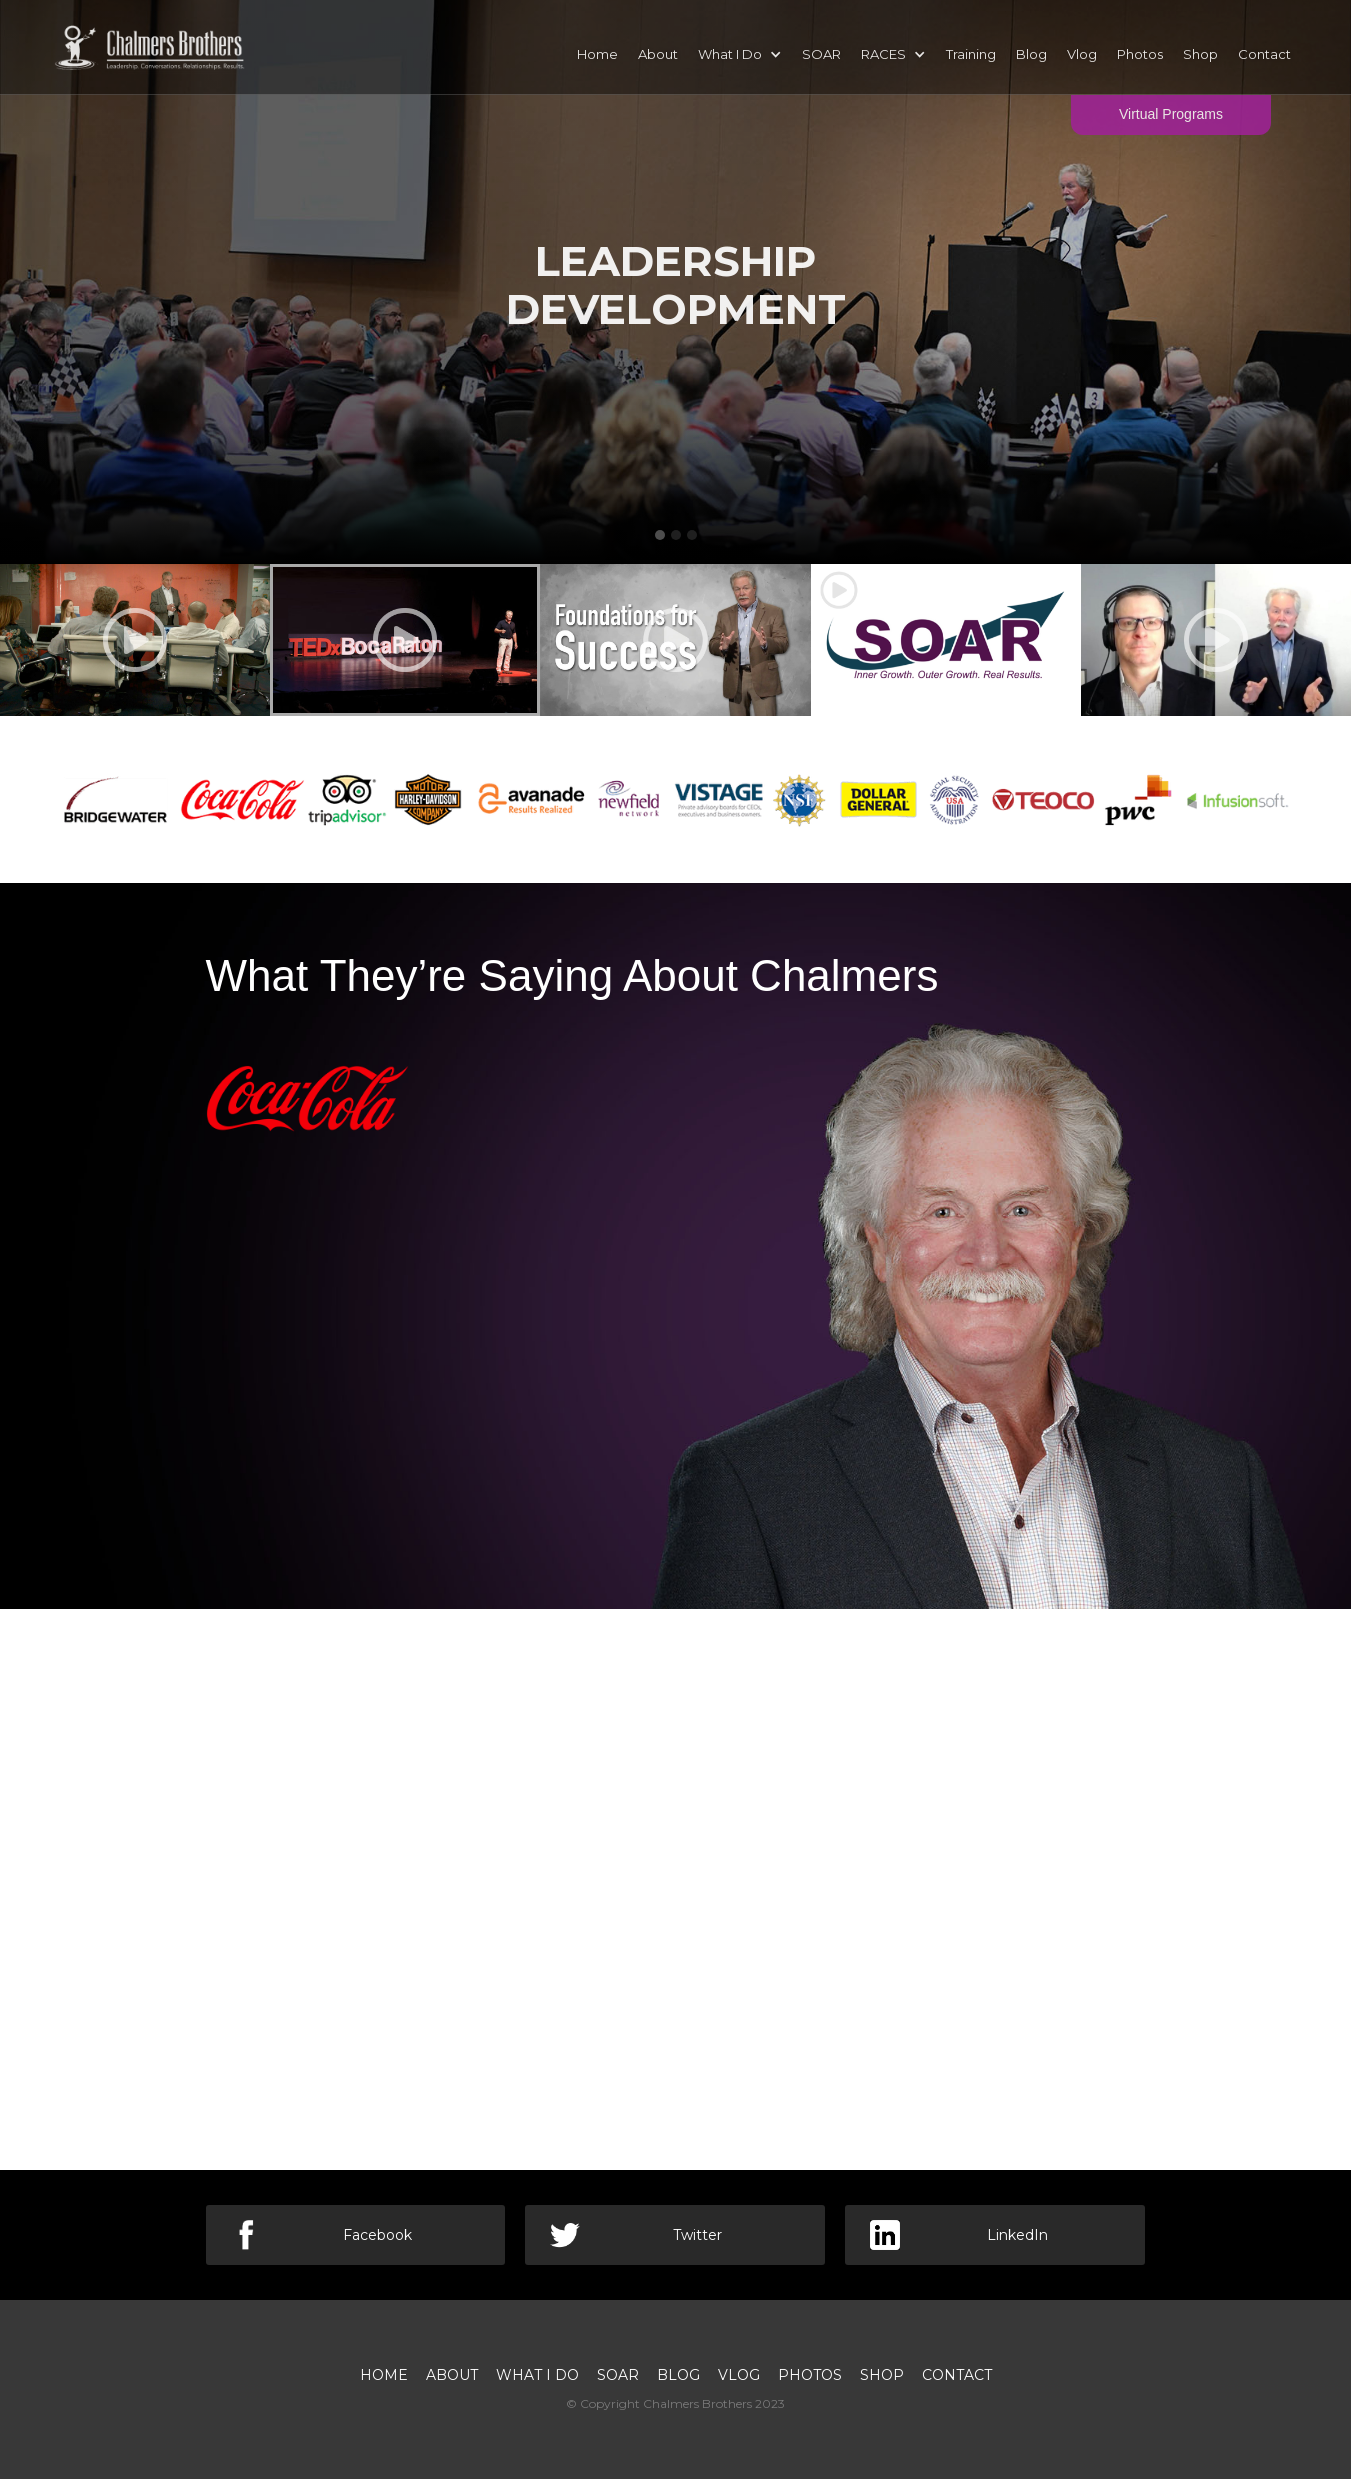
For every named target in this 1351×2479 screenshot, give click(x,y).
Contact (1264, 54)
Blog (1031, 54)
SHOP (882, 2375)
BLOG (678, 2375)
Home (597, 54)
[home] (150, 44)
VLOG (739, 2375)
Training (971, 54)
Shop (1200, 54)
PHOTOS (810, 2375)
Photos (1140, 54)
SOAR (821, 54)
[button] (740, 54)
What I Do (537, 2375)
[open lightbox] (135, 640)
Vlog (1082, 54)
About (658, 54)
